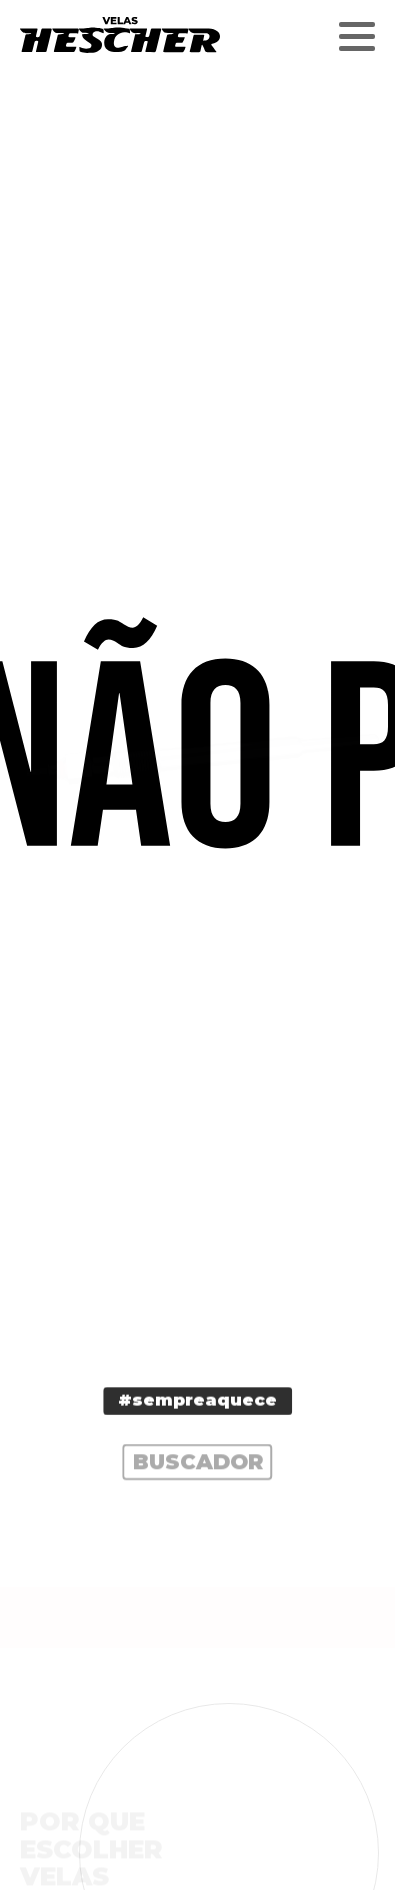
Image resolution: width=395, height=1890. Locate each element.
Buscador (198, 1465)
